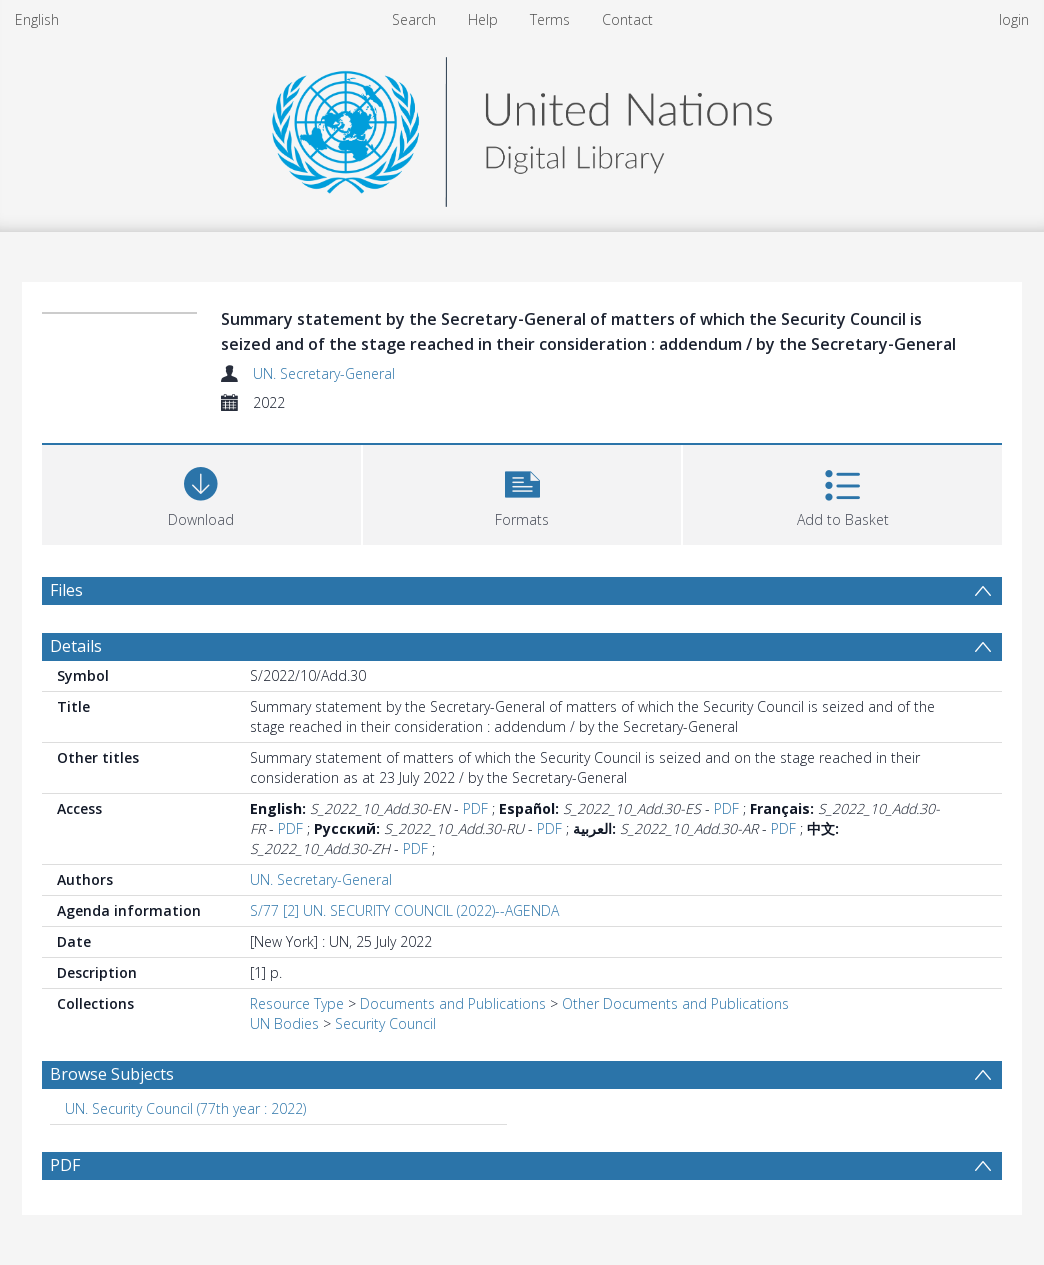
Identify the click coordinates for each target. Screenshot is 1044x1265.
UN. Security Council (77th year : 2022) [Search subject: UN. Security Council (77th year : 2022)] (185, 1108)
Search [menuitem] (414, 19)
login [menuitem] (1014, 19)
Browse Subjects (112, 1074)
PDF (475, 808)
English (37, 19)
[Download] (201, 492)
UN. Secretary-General (324, 373)
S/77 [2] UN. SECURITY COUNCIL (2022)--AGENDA (404, 910)
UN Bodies (284, 1023)
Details (76, 646)
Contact (627, 19)
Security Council (385, 1023)
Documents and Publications (453, 1003)
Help (483, 19)
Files (66, 590)
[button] (522, 492)
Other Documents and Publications (675, 1003)
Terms (550, 19)
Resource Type (297, 1003)
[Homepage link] (522, 126)
